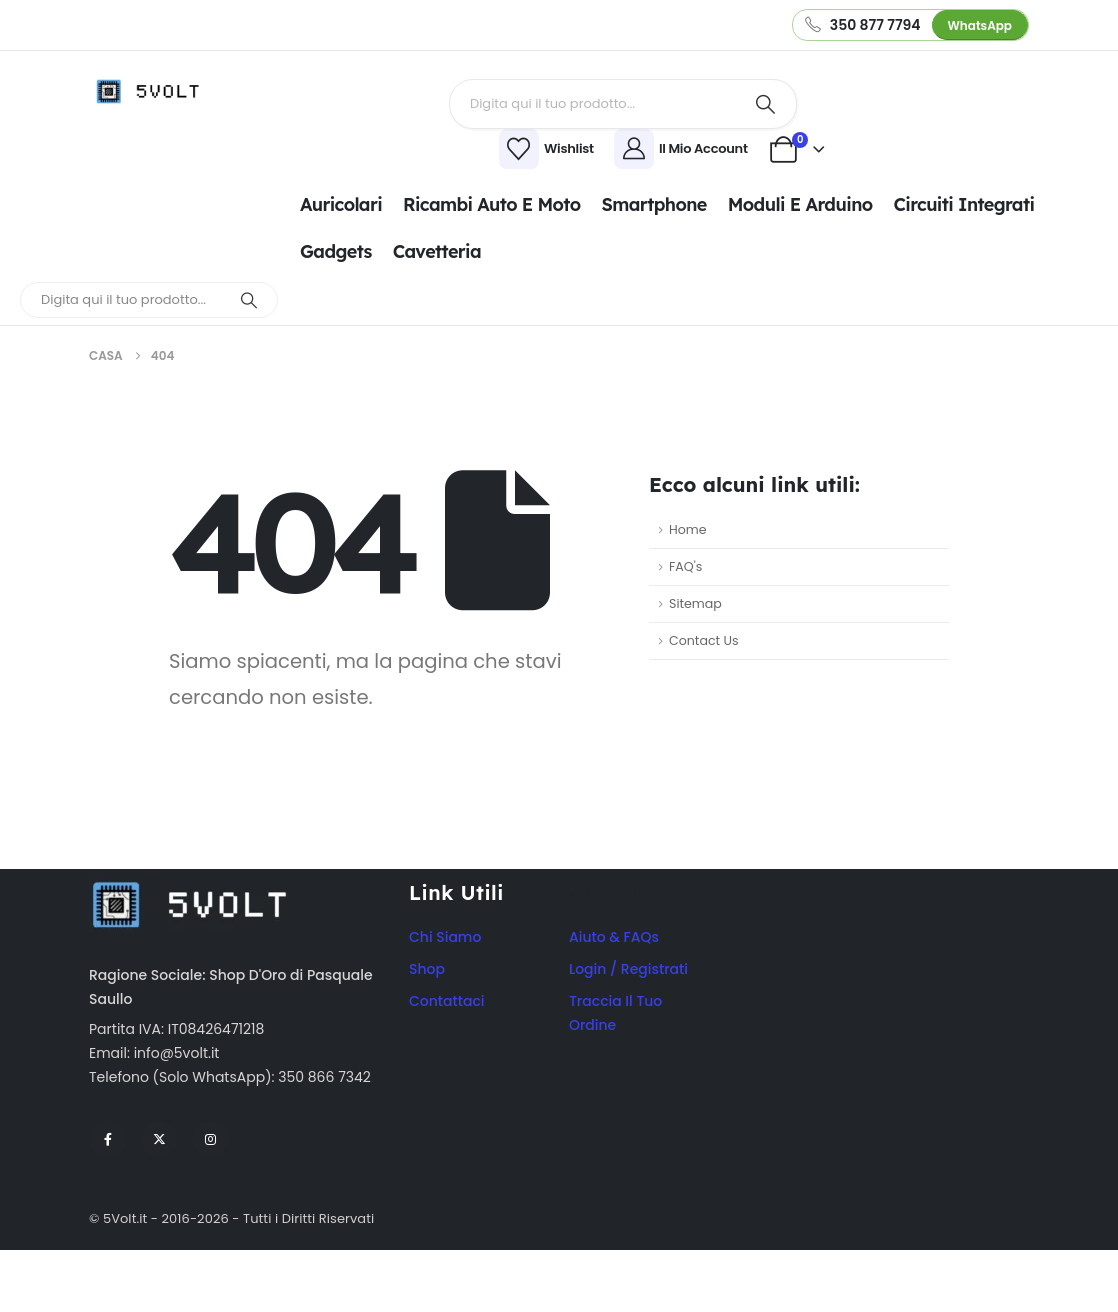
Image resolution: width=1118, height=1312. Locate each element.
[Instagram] (211, 1139)
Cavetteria (437, 251)
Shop (427, 969)
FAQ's (685, 566)
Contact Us (704, 640)
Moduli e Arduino (800, 204)
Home (688, 529)
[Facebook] (108, 1139)
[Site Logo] (154, 91)
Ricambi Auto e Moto (491, 204)
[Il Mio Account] (684, 149)
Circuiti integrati (964, 204)
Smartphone (653, 204)
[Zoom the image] (189, 880)
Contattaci (447, 1001)
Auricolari (341, 204)
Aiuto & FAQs (614, 937)
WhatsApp (980, 25)
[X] (159, 1139)
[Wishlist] (424, 149)
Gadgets (336, 251)
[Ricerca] (766, 104)
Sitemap (695, 603)
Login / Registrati (628, 969)
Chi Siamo (445, 937)
